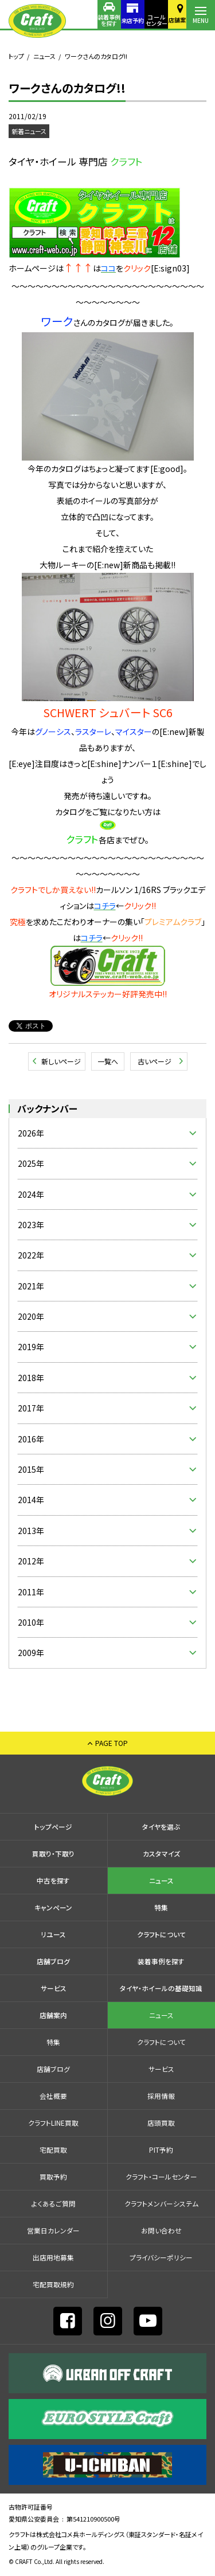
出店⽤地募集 (53, 2257)
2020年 (31, 1316)
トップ (16, 56)
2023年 (31, 1224)
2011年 (31, 1592)
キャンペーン (53, 1907)
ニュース (44, 56)
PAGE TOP (111, 1743)
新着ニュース (28, 131)
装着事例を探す (86, 20)
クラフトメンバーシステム (161, 2203)
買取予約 (53, 2176)
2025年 (31, 1163)
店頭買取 (161, 2122)
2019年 (31, 1346)
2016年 (31, 1439)
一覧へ (107, 1061)
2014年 (31, 1499)
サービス (54, 1988)
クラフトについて (161, 1934)
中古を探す (53, 1880)
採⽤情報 (161, 2096)
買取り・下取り (53, 1853)
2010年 (31, 1622)
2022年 (31, 1255)
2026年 (31, 1133)
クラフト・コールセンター (161, 2176)
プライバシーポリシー (161, 2257)
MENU (201, 20)
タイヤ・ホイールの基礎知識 (161, 1988)
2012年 (31, 1561)
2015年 (31, 1469)
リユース (53, 1934)
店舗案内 (172, 19)
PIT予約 (161, 2149)
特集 (161, 1907)
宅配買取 (53, 2149)
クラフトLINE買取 (53, 2122)
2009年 (31, 1652)
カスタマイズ (161, 1853)
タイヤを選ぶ (161, 1826)
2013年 (31, 1530)
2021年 (31, 1286)
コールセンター (143, 20)
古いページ (154, 1061)
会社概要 (53, 2096)
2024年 (31, 1194)
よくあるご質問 (54, 2203)
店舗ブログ (53, 1961)
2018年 (31, 1377)
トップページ (53, 1826)
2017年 (31, 1408)
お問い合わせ (161, 2230)
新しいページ (61, 1061)
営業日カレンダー (53, 2230)
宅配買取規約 (53, 2284)
